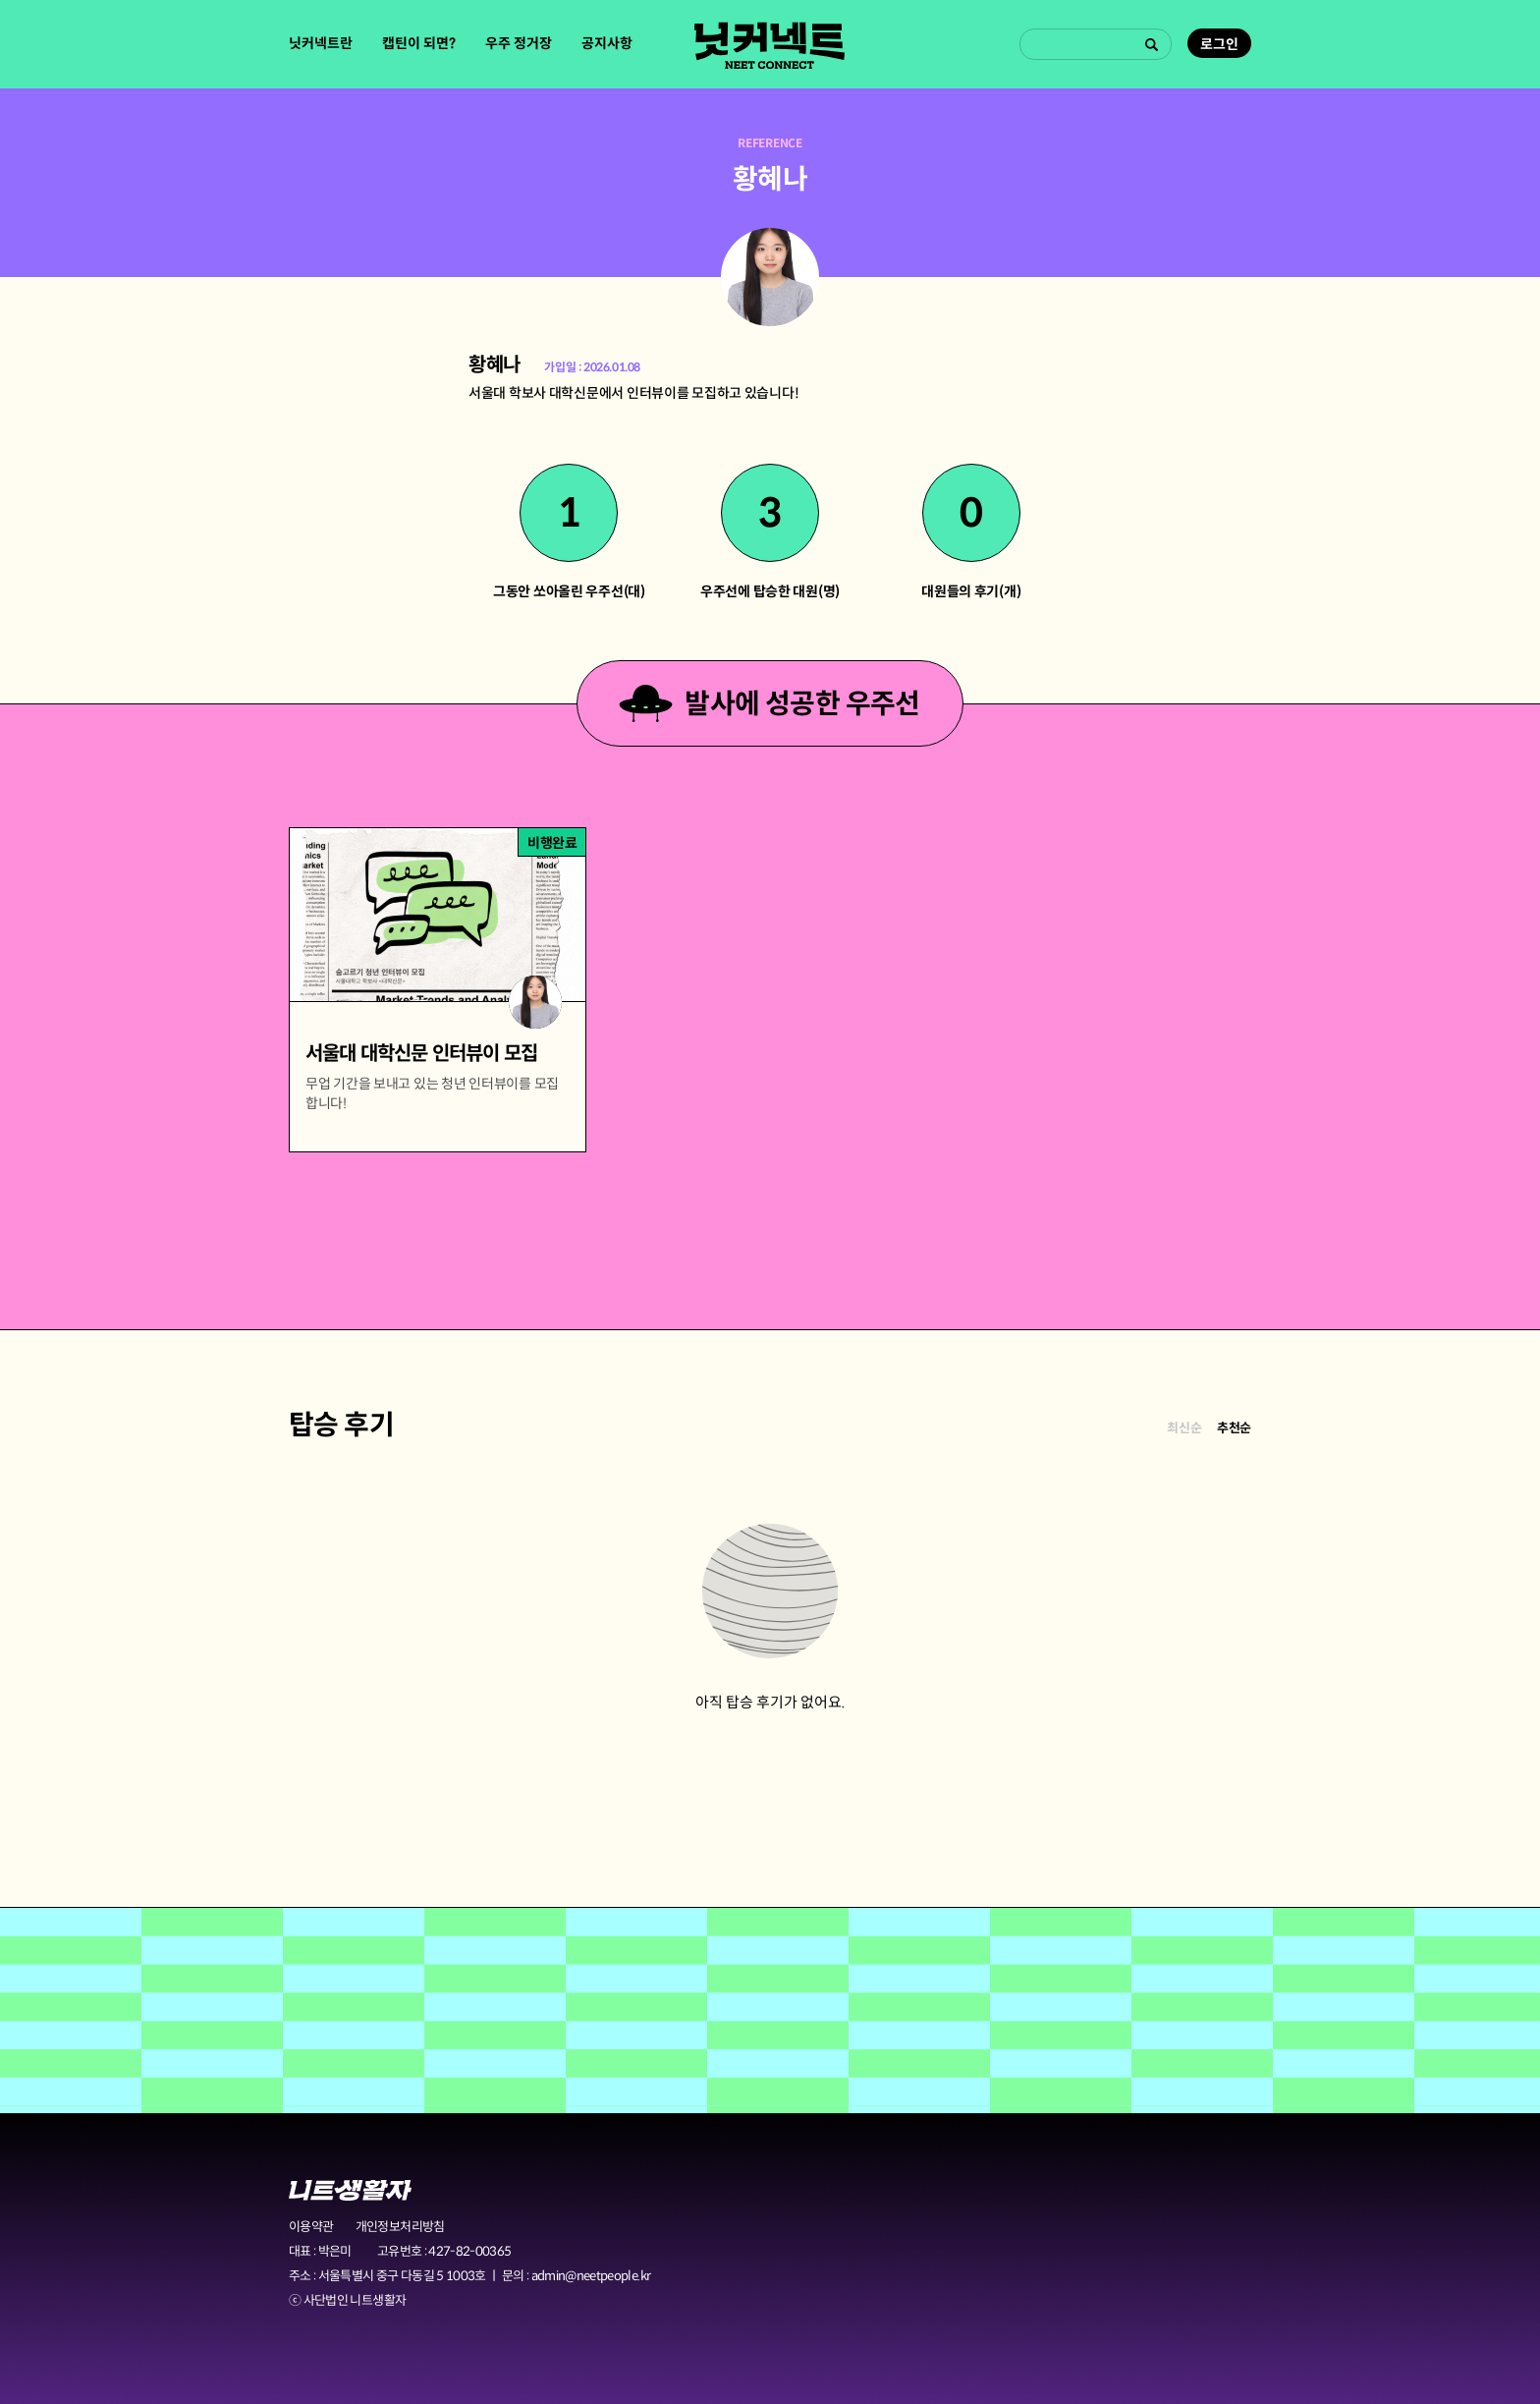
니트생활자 (350, 2190)
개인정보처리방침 (400, 2226)
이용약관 (311, 2226)
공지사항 (606, 43)
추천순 (1234, 1428)
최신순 (1184, 1428)
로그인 (1219, 44)
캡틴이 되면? (419, 43)
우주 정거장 (518, 43)
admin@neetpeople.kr (591, 2275)
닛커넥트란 (321, 43)
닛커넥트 (770, 45)
